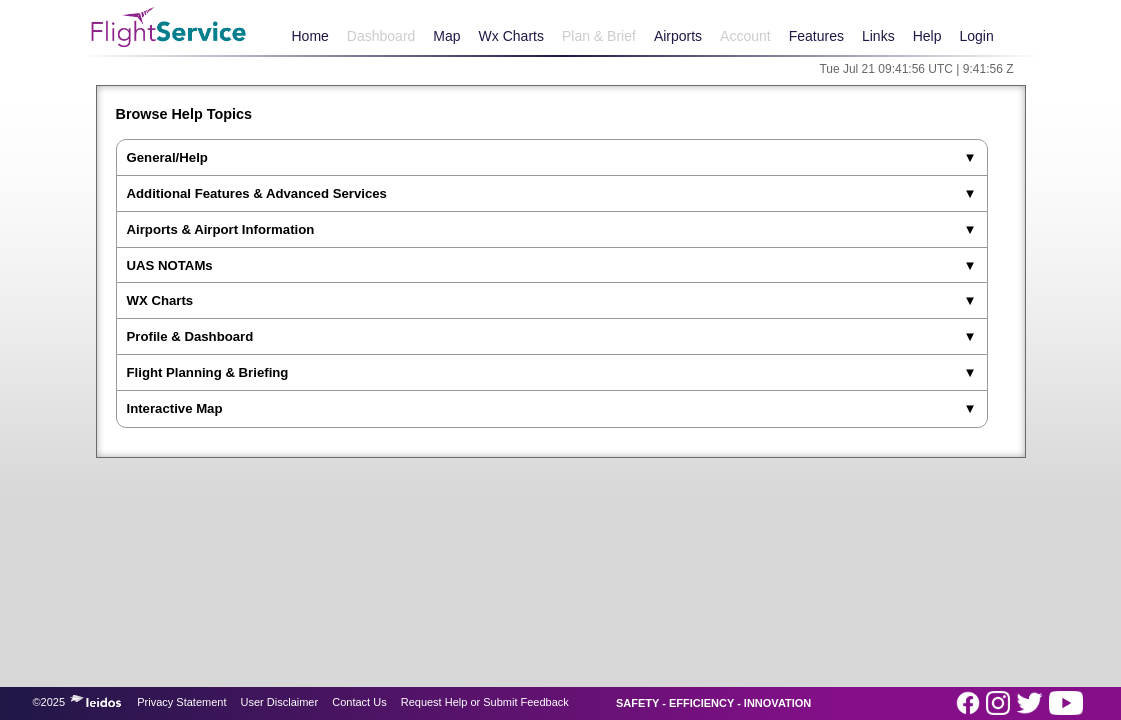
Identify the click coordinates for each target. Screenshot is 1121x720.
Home (310, 36)
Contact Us (359, 702)
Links (878, 36)
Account (745, 36)
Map (446, 36)
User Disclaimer (280, 702)
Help (927, 36)
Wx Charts (511, 36)
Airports (678, 36)
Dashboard (381, 36)
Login (976, 36)
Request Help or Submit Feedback (485, 702)
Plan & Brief (599, 36)
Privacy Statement (181, 702)
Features (816, 36)
